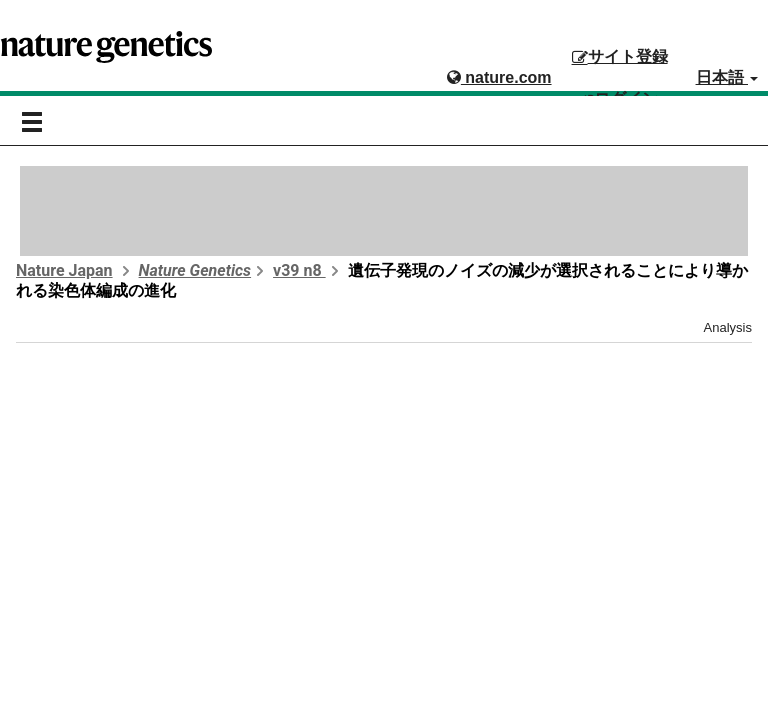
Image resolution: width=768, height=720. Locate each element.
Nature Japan (64, 270)
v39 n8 (299, 270)
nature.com (499, 77)
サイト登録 (620, 56)
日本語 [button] (727, 77)
